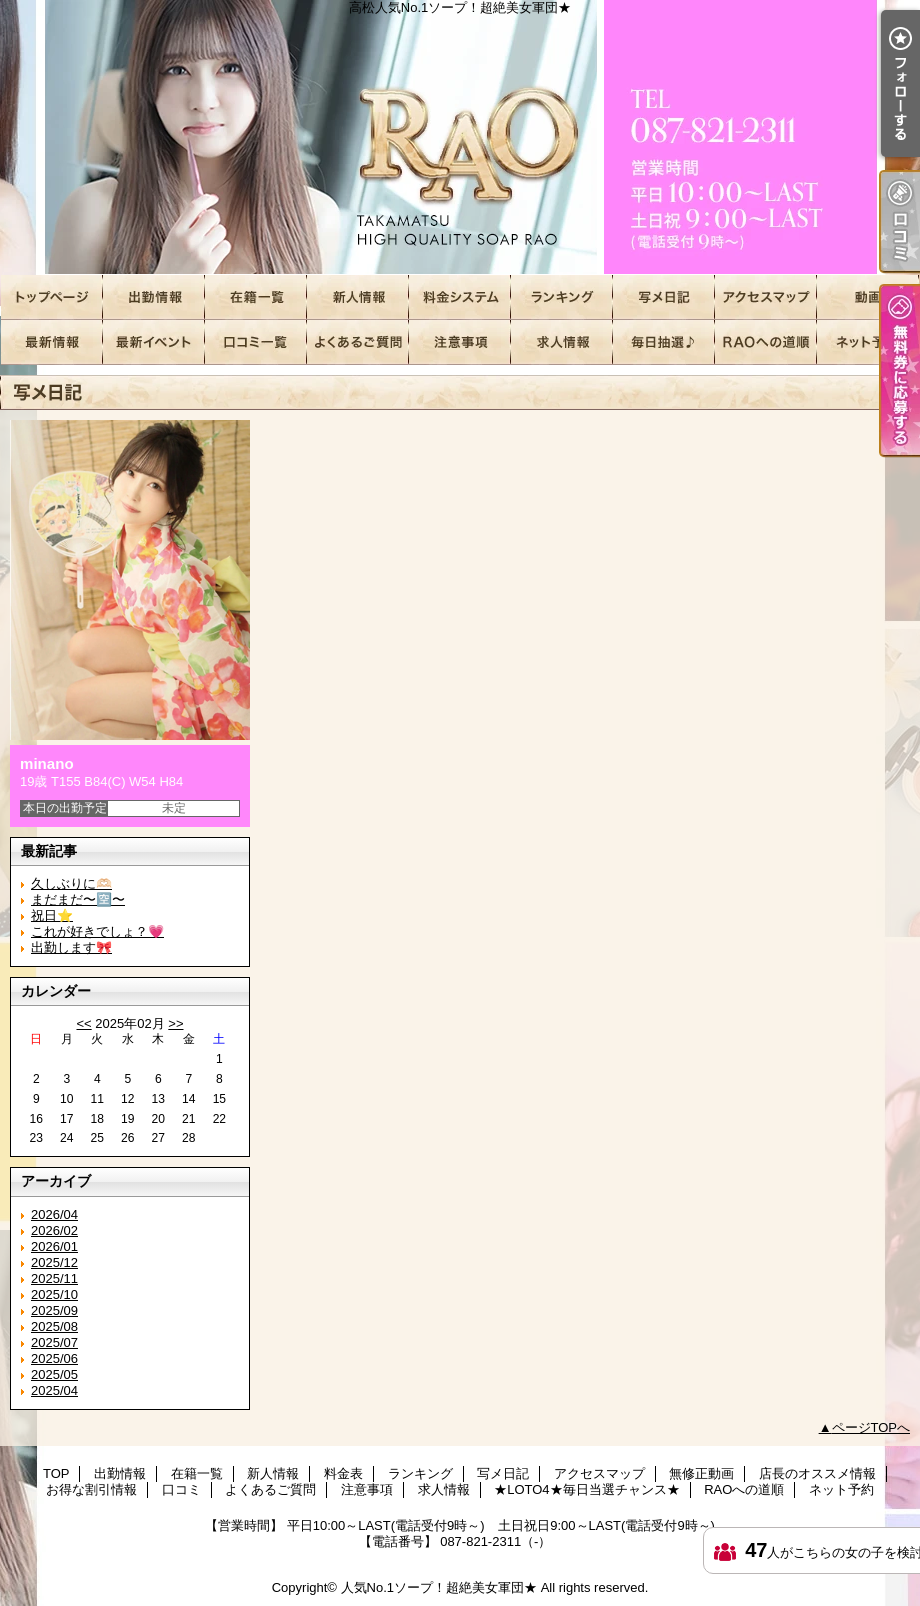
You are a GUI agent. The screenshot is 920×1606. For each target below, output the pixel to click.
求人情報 (562, 342)
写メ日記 (664, 297)
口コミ (256, 342)
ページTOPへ (871, 1427)
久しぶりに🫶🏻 (71, 883)
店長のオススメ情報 (52, 342)
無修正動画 (868, 297)
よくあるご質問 (358, 342)
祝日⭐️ (52, 915)
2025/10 (54, 1294)
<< (83, 1023)
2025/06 (54, 1358)
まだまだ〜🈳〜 (78, 899)
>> (175, 1023)
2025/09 (54, 1310)
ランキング (562, 297)
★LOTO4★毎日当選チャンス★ (664, 342)
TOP (52, 297)
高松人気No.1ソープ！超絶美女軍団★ (460, 137)
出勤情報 (154, 297)
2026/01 (54, 1246)
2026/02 (54, 1230)
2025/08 (54, 1326)
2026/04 (54, 1214)
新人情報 (358, 297)
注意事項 (460, 342)
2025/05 (54, 1374)
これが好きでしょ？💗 (97, 931)
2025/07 (54, 1342)
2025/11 (54, 1278)
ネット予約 (868, 342)
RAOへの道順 (766, 342)
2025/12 (54, 1262)
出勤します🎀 (71, 947)
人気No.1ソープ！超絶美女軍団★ (439, 1587)
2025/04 (54, 1390)
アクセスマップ (766, 297)
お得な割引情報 (154, 342)
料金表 (460, 297)
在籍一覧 (256, 297)
